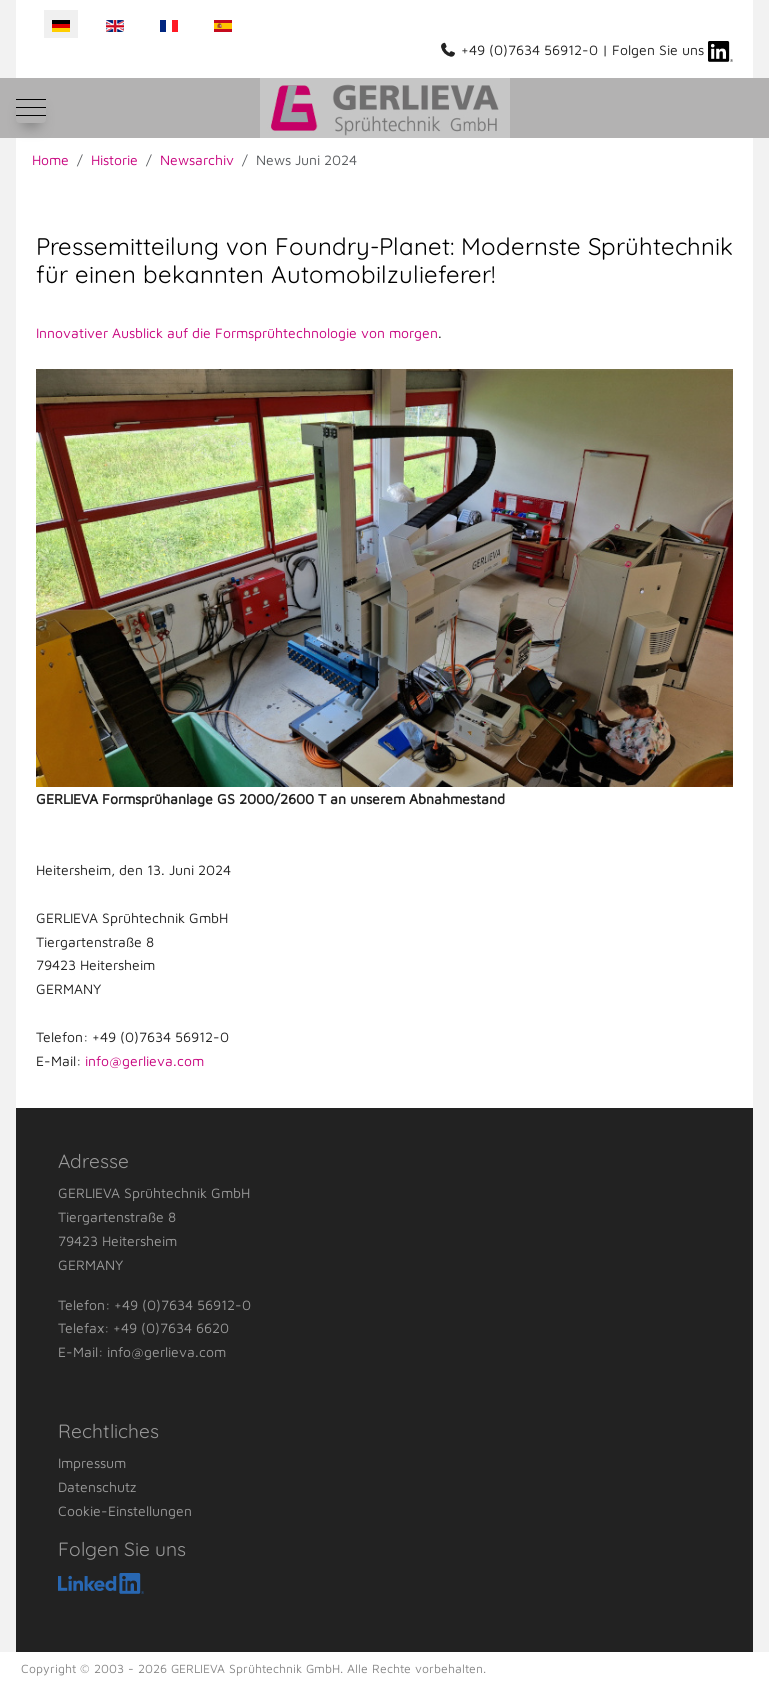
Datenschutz (97, 1486)
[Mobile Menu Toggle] (31, 108)
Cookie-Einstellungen (125, 1510)
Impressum (92, 1462)
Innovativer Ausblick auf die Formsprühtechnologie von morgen (237, 332)
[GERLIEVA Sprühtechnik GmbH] (385, 108)
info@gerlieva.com (144, 1060)
